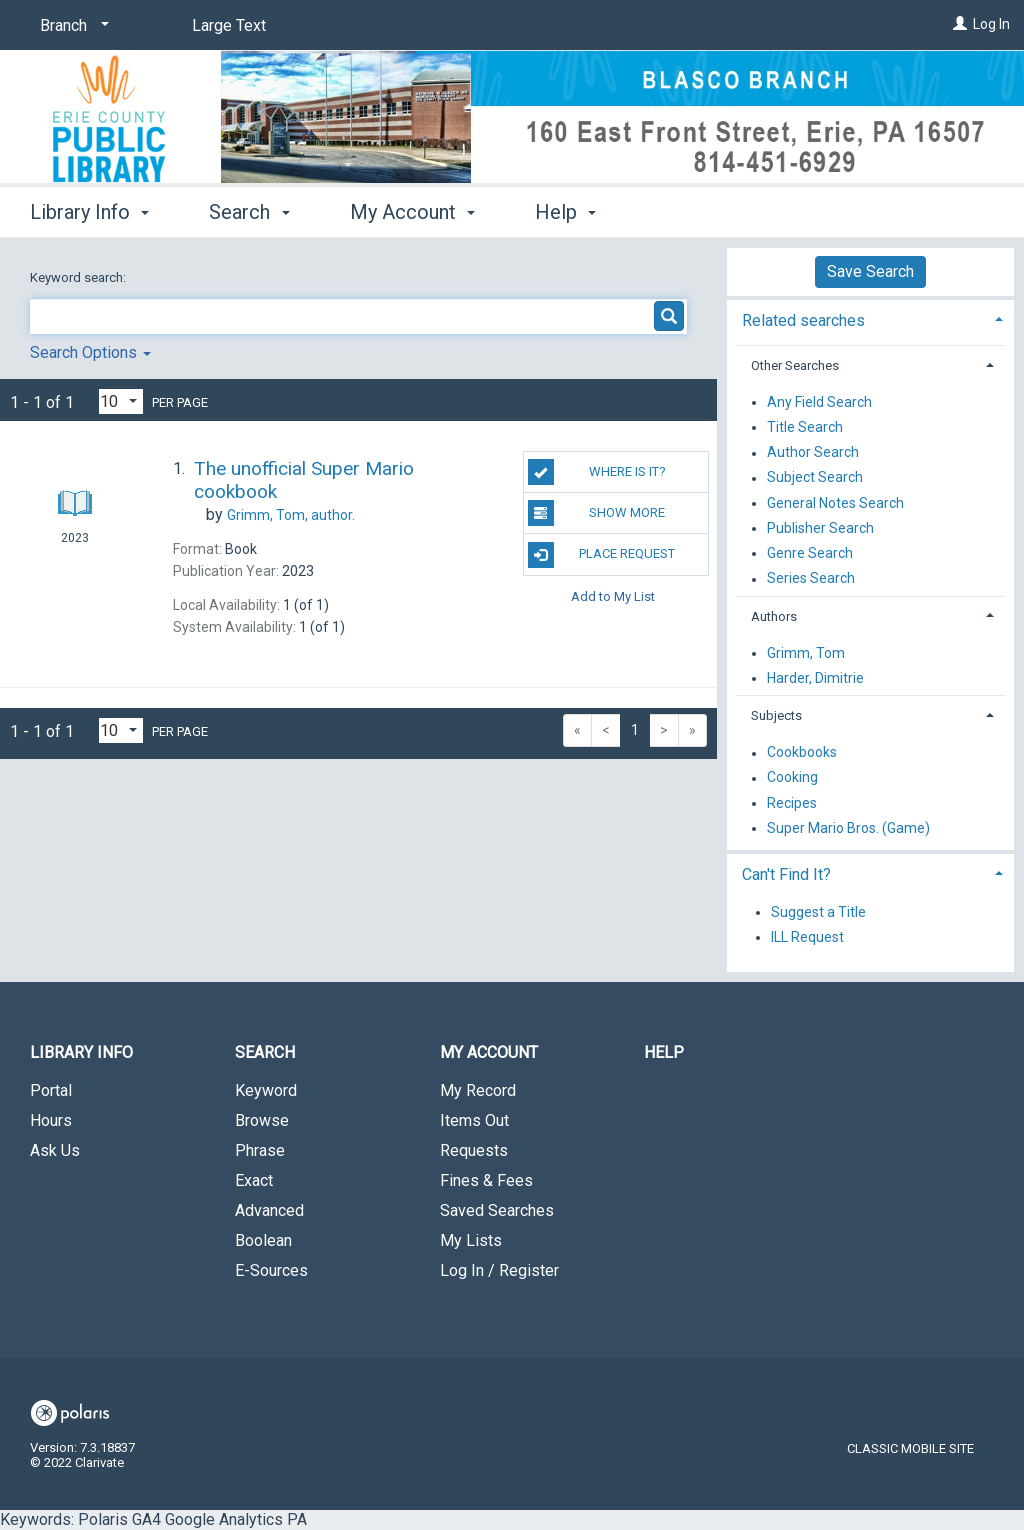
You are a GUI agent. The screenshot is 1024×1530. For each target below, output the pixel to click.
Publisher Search (820, 528)
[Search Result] (75, 466)
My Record (478, 1090)
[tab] (870, 318)
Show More (597, 513)
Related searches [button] (803, 320)
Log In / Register (499, 1270)
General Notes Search (835, 503)
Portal (51, 1090)
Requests (474, 1150)
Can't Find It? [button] (786, 874)
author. (291, 515)
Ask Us (55, 1150)
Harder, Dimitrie (815, 678)
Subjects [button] (776, 715)
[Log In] (960, 24)
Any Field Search (819, 402)
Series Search (811, 579)
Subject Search (815, 478)
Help (664, 1052)
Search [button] (249, 212)
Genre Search (810, 553)
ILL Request (807, 937)
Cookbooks (802, 753)
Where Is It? (597, 472)
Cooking (792, 778)
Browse (262, 1120)
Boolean (263, 1240)
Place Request (602, 555)
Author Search (813, 453)
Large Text (229, 25)
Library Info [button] (89, 212)
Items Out (474, 1120)
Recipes (792, 803)
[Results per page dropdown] (121, 401)
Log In (991, 24)
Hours (51, 1120)
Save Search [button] (870, 271)
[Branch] (71, 26)
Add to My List (613, 596)
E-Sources (271, 1270)
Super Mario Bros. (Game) (848, 828)
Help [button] (565, 212)
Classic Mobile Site (910, 1448)
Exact (254, 1180)
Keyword (266, 1090)
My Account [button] (412, 212)
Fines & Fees (486, 1180)
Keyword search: (79, 277)
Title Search (805, 427)
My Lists (471, 1240)
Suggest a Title (818, 912)
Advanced (269, 1210)
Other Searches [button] (795, 365)
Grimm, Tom (806, 653)
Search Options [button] (90, 352)
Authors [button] (774, 616)
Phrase (260, 1150)
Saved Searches (497, 1210)
